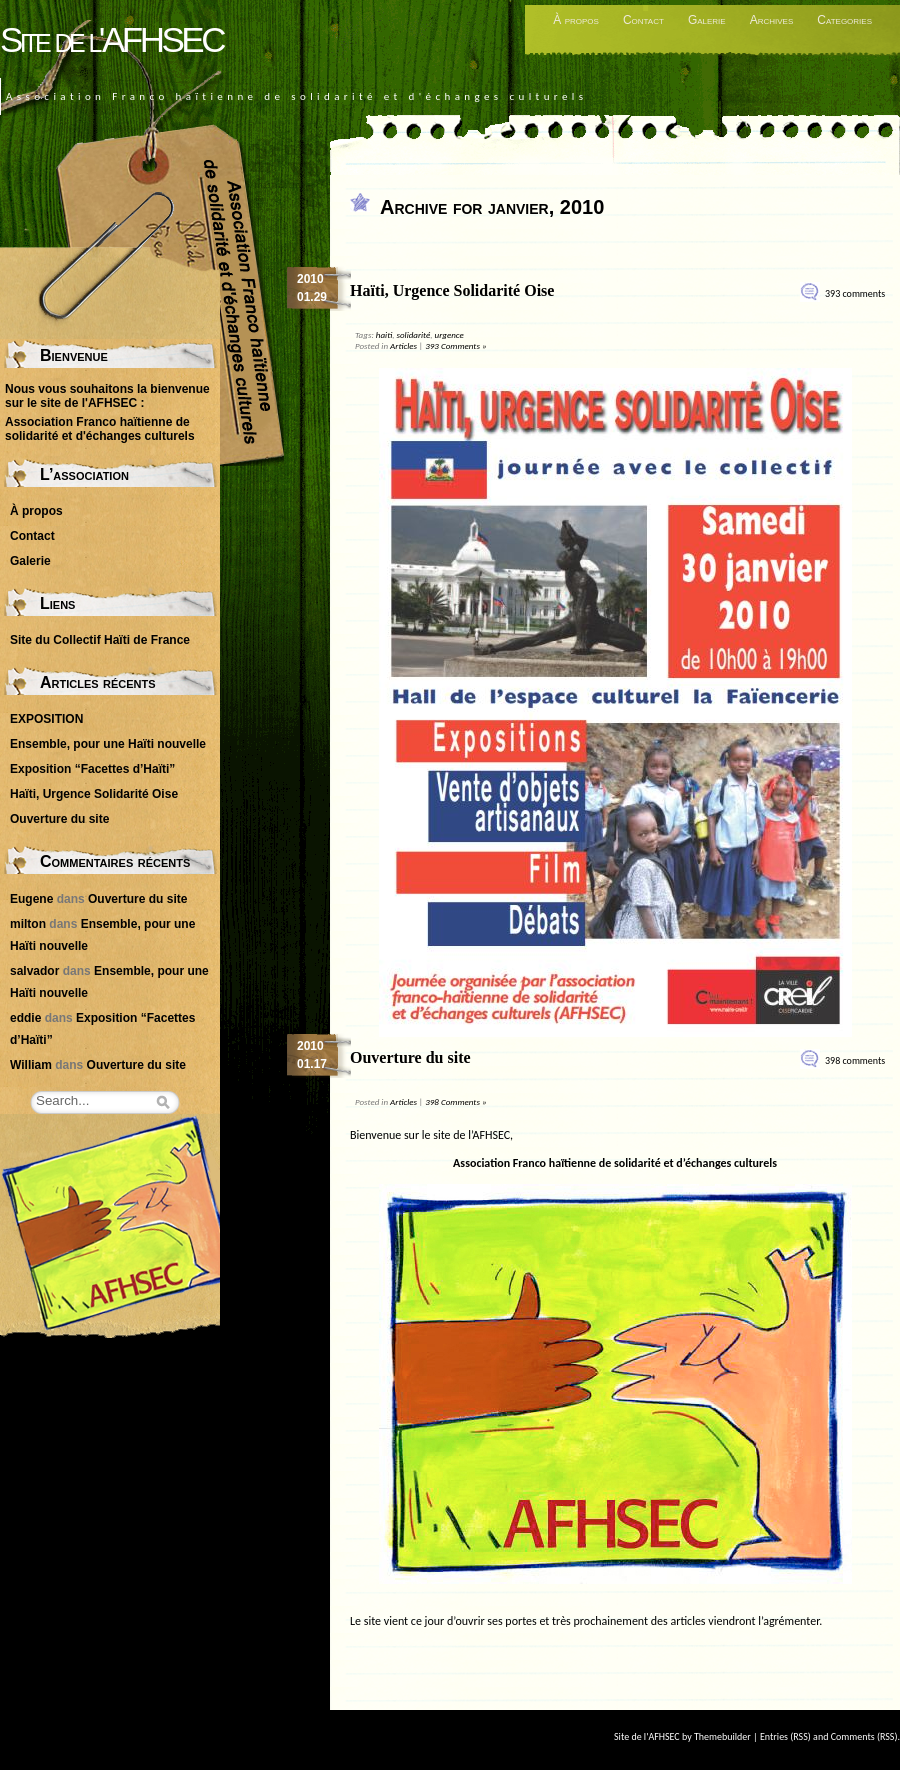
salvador (34, 971)
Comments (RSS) (864, 1736)
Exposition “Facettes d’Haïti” (92, 769)
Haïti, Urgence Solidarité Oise (452, 290)
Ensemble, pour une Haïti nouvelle (108, 744)
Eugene (31, 899)
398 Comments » (455, 1101)
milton (28, 924)
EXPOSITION (46, 719)
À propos (576, 20)
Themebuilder (722, 1736)
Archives (772, 20)
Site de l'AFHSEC (111, 39)
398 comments (855, 1060)
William (31, 1065)
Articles (403, 345)
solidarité (413, 334)
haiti (384, 334)
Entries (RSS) (785, 1736)
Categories (844, 20)
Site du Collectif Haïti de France (100, 640)
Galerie (707, 20)
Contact (643, 20)
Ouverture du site (410, 1057)
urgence (449, 334)
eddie (25, 1018)
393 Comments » (455, 345)
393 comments (855, 293)
